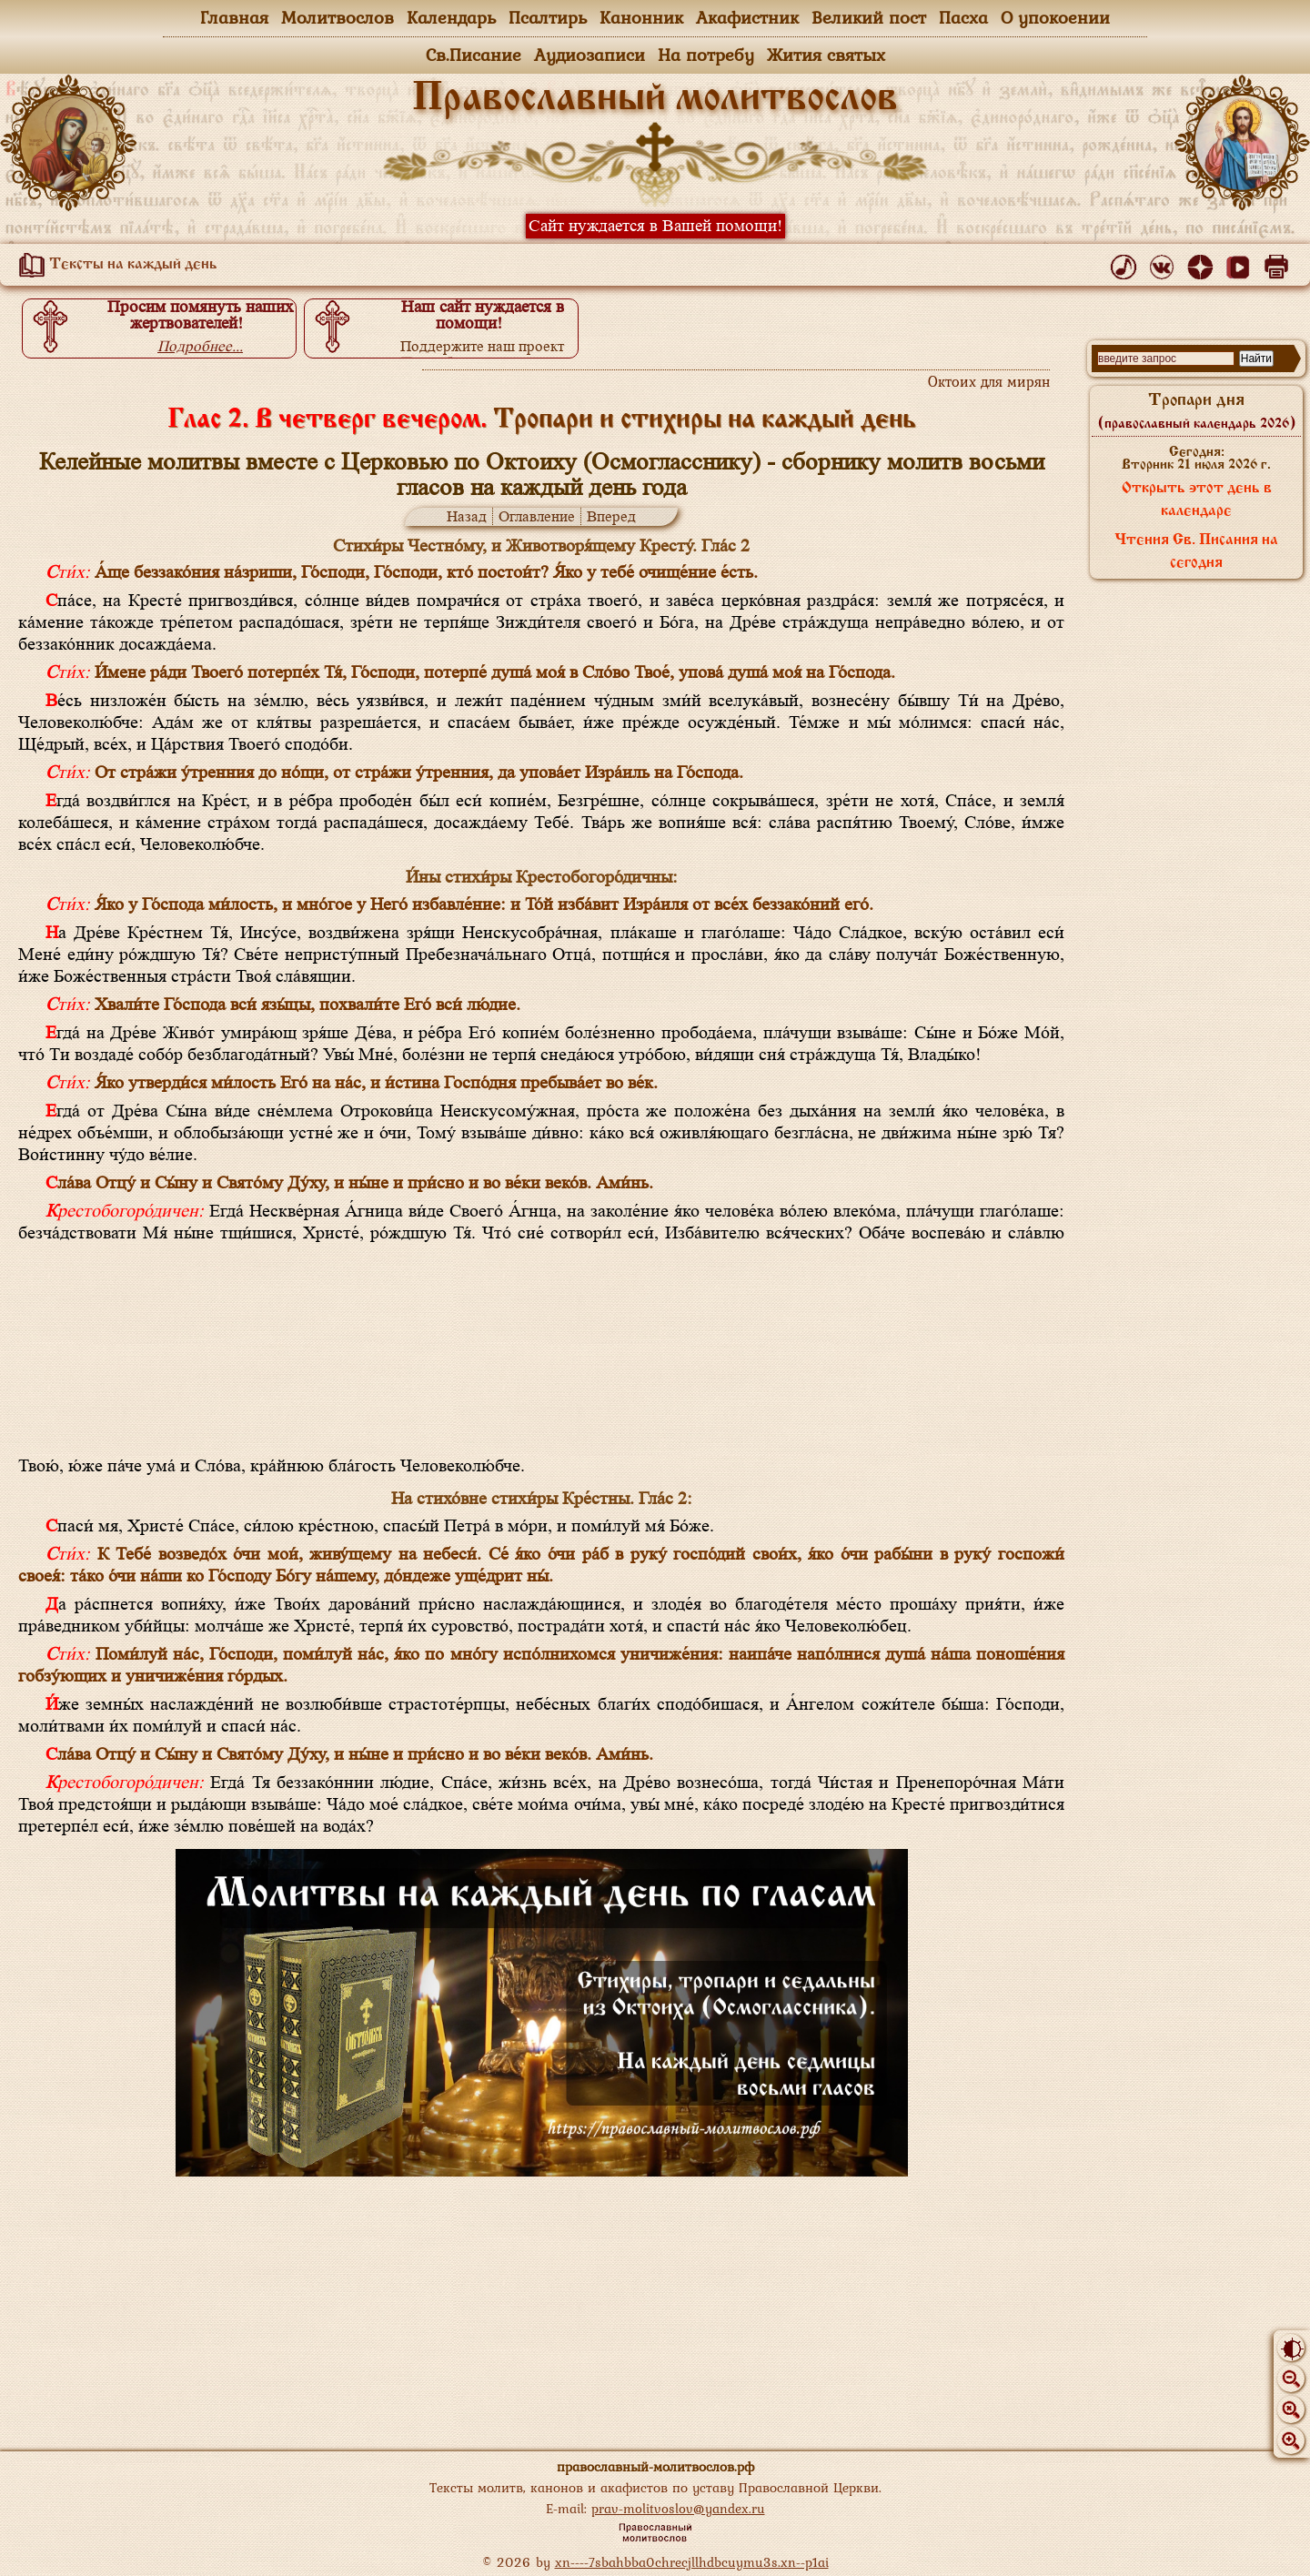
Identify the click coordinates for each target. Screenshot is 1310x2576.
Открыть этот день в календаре (1197, 500)
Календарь (451, 17)
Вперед (611, 516)
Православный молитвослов (655, 99)
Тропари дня (1196, 411)
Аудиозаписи (589, 54)
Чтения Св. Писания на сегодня (1196, 552)
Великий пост (868, 17)
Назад (467, 516)
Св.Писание (473, 54)
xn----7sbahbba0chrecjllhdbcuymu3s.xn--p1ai (692, 2561)
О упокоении (1055, 17)
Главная (234, 17)
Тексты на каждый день (114, 265)
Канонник (641, 17)
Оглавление (537, 516)
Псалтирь (548, 17)
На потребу (706, 54)
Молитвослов (337, 17)
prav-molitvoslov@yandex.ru (678, 2508)
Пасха (963, 17)
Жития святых (826, 54)
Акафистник (747, 17)
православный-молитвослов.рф (655, 2466)
